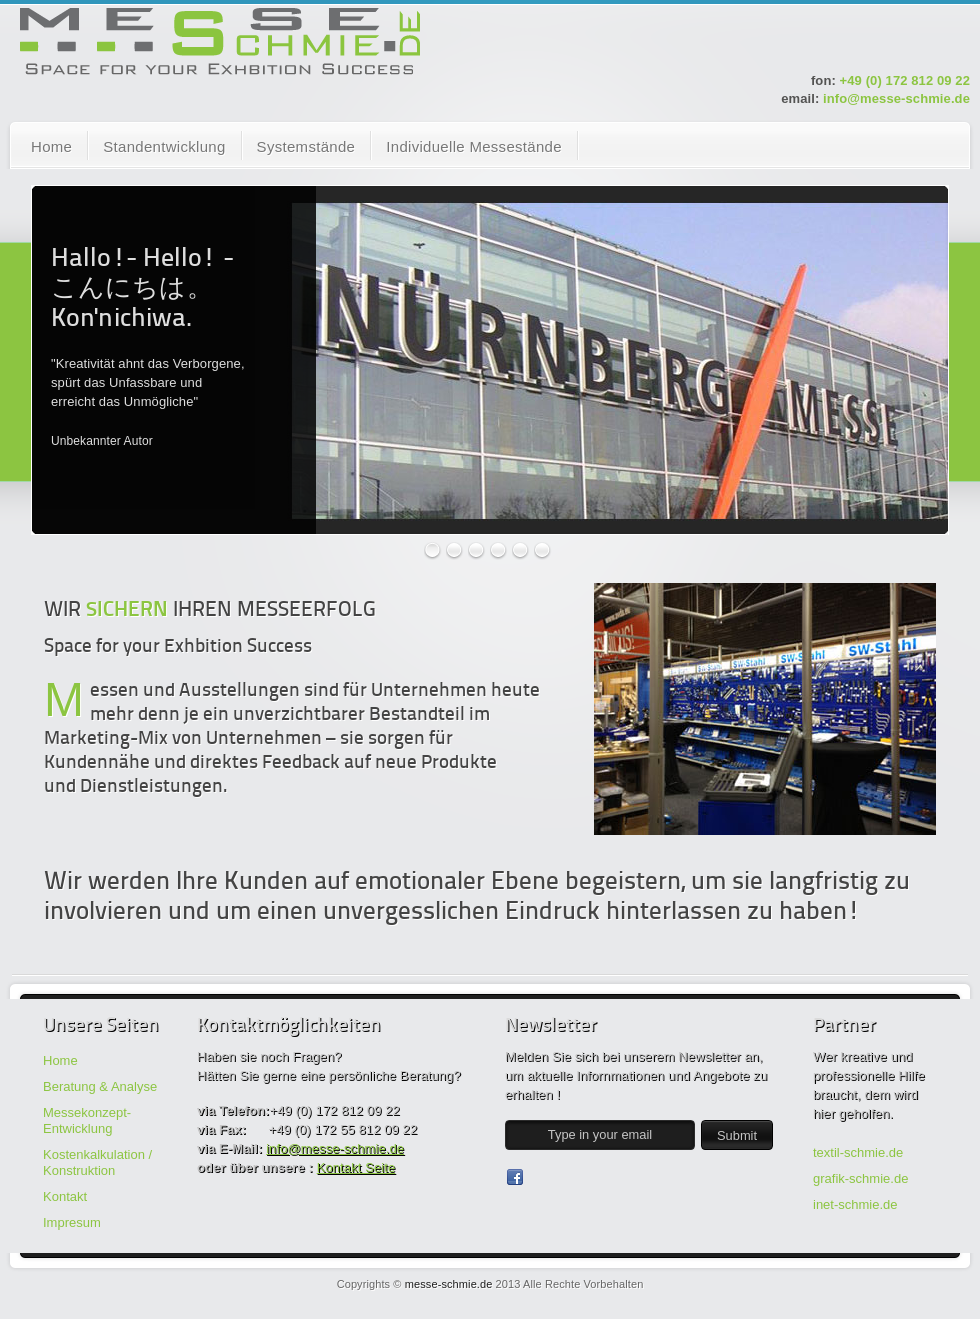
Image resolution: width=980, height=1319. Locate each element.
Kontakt (65, 1196)
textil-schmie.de (858, 1152)
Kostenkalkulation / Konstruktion (97, 1162)
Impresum (72, 1222)
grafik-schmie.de (860, 1178)
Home (51, 146)
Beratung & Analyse (100, 1086)
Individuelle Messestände (474, 146)
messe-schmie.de (449, 1284)
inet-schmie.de (855, 1204)
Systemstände (306, 146)
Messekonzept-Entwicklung (87, 1120)
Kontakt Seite (356, 1167)
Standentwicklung (164, 146)
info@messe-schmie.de (896, 98)
